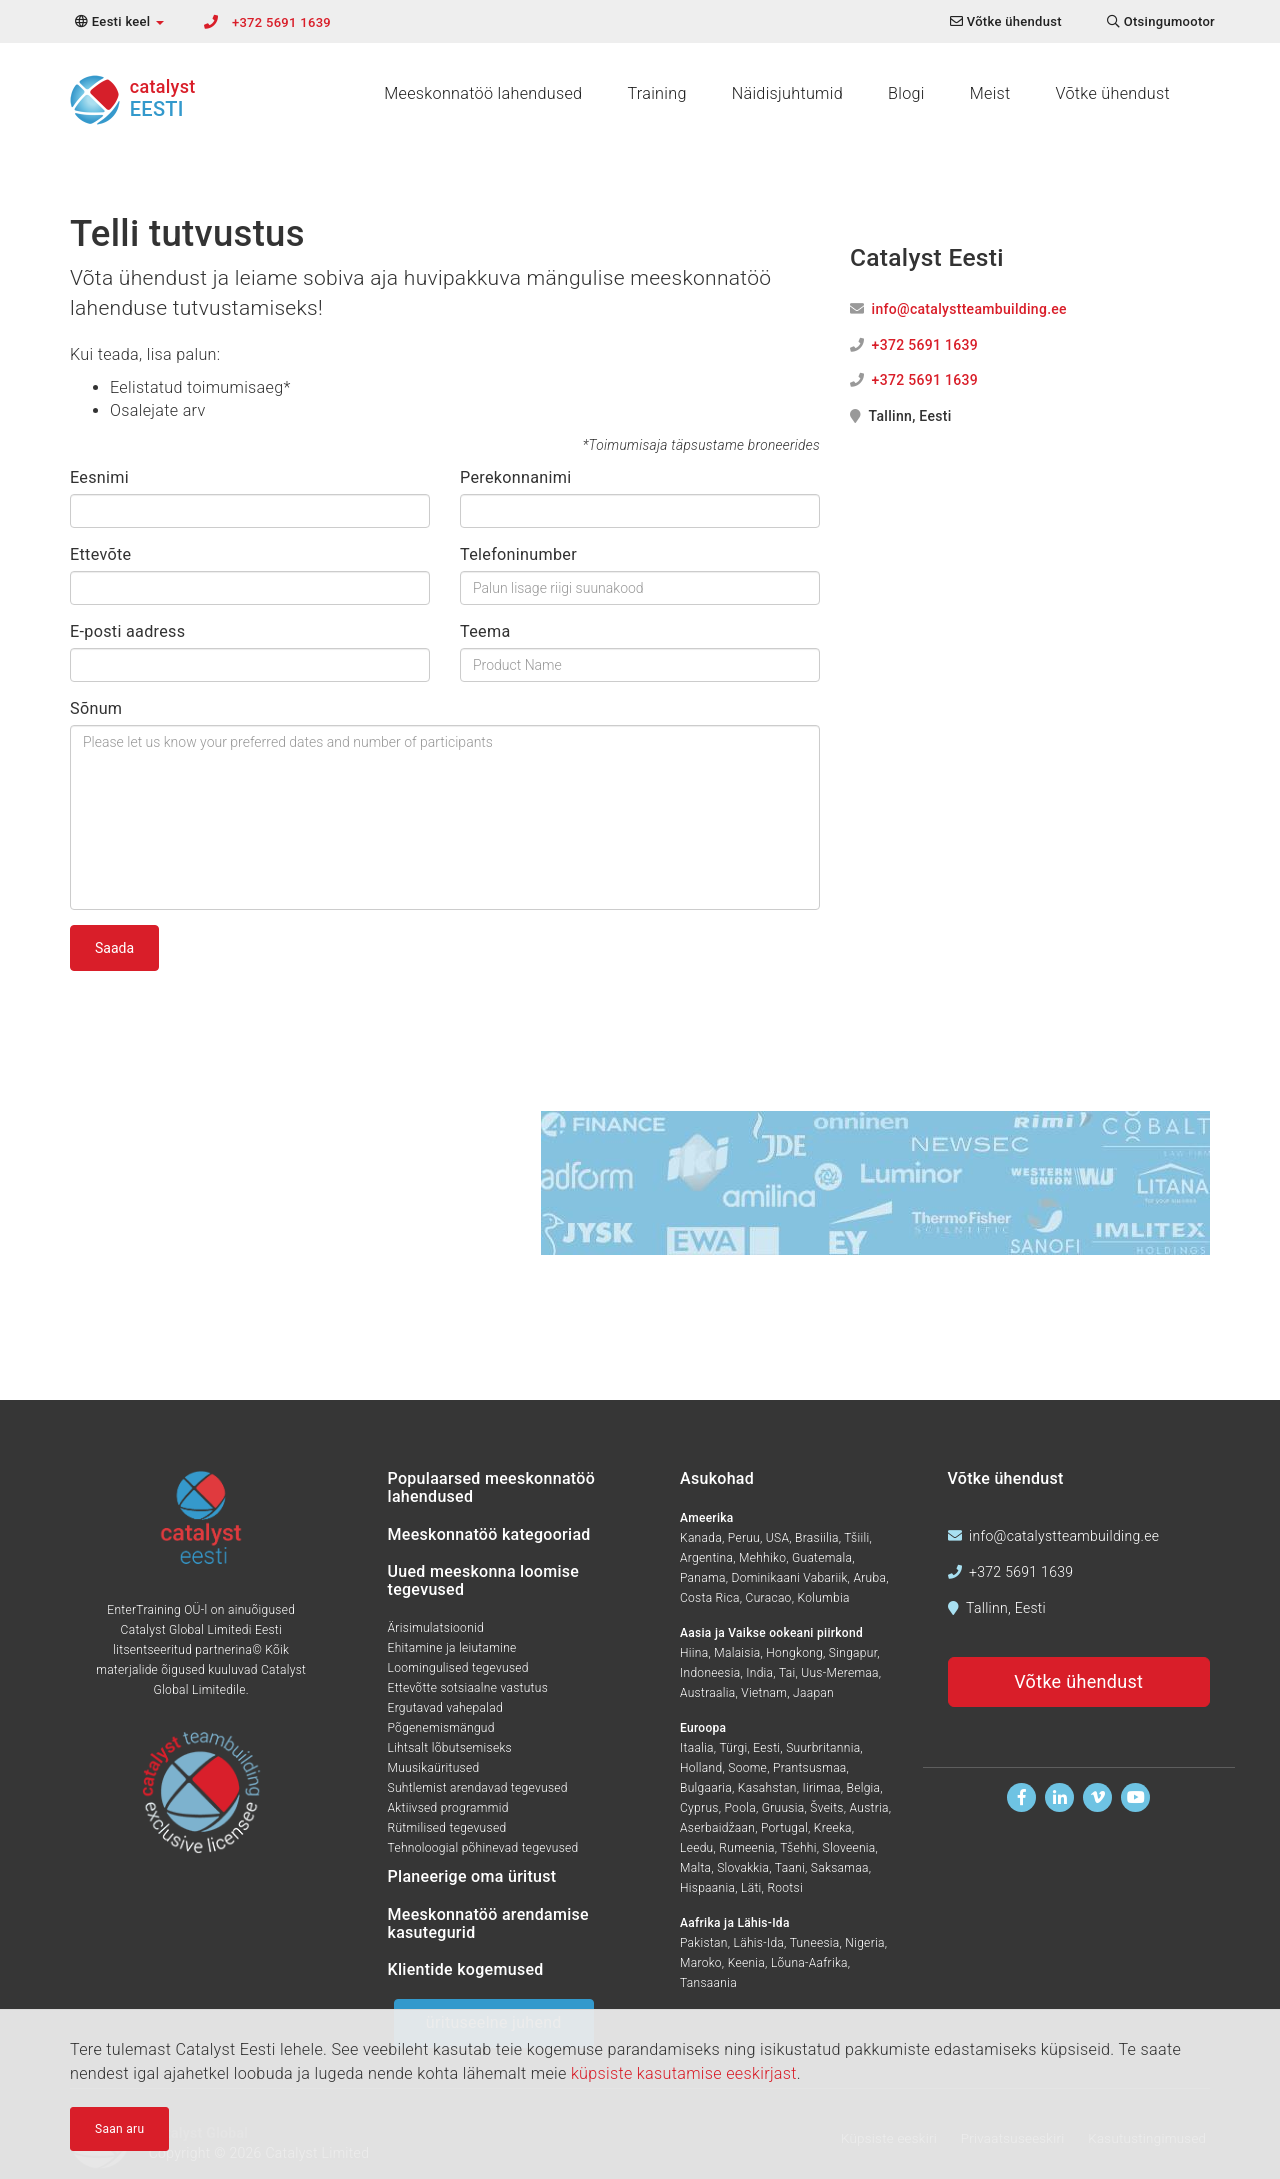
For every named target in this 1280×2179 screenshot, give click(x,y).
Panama (703, 1578)
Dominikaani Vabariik (789, 1578)
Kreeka (833, 1828)
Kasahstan (767, 1788)
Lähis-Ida (759, 1943)
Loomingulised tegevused (458, 1668)
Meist (990, 93)
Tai (787, 1673)
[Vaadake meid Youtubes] (1135, 1797)
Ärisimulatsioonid (436, 1628)
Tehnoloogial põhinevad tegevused (483, 1848)
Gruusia (783, 1808)
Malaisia (737, 1653)
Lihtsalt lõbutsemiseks (450, 1748)
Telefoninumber (518, 554)
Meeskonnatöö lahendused (483, 93)
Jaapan (813, 1693)
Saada (114, 948)
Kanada (701, 1538)
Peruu (744, 1538)
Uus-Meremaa (840, 1673)
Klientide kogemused (466, 1969)
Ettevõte (100, 554)
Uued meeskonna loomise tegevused (484, 1580)
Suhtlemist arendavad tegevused (478, 1788)
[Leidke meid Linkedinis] (1059, 1797)
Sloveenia (849, 1848)
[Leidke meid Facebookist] (1021, 1797)
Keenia (746, 1963)
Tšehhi (798, 1848)
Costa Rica (710, 1598)
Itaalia (697, 1748)
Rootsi (785, 1888)
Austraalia (707, 1693)
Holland (701, 1768)
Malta (695, 1868)
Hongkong (794, 1653)
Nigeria (864, 1943)
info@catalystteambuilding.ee (969, 309)
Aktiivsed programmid (448, 1808)
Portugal (784, 1828)
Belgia (864, 1788)
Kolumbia (823, 1598)
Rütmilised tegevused (447, 1828)
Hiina (694, 1653)
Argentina (706, 1558)
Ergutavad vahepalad (445, 1708)
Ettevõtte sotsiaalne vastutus (468, 1688)
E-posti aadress (127, 631)
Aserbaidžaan (717, 1828)
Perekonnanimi (516, 477)
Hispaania (707, 1888)
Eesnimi (99, 477)
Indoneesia (710, 1673)
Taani (790, 1868)
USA (777, 1538)
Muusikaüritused (434, 1768)
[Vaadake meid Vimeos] (1097, 1797)
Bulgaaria (706, 1788)
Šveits (826, 1808)
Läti (751, 1888)
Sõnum (96, 708)
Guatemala (822, 1558)
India (759, 1673)
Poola (740, 1808)
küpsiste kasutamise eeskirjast (684, 2076)
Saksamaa (840, 1868)
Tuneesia (815, 1943)
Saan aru (119, 2132)
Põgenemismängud (441, 1728)
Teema (485, 631)
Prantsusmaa (810, 1768)
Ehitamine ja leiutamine (452, 1648)
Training (656, 93)
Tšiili (856, 1538)
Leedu (697, 1848)
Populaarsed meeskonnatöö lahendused (492, 1487)
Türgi (733, 1748)
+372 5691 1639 (281, 22)
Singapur (853, 1653)
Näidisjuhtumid (787, 93)
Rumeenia (746, 1848)
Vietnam (764, 1693)
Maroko (701, 1963)
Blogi (906, 93)
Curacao (769, 1598)
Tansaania (708, 1983)
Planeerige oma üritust (472, 1876)
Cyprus (699, 1808)
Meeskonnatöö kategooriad (489, 1534)
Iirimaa (821, 1788)
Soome (747, 1768)
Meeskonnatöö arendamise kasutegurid (488, 1923)
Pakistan (704, 1943)
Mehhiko (762, 1558)
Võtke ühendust (1113, 93)
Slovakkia (743, 1868)
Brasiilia (817, 1538)
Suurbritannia (823, 1748)
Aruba (869, 1578)
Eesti (766, 1748)
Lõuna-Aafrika (809, 1963)
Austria (869, 1808)
